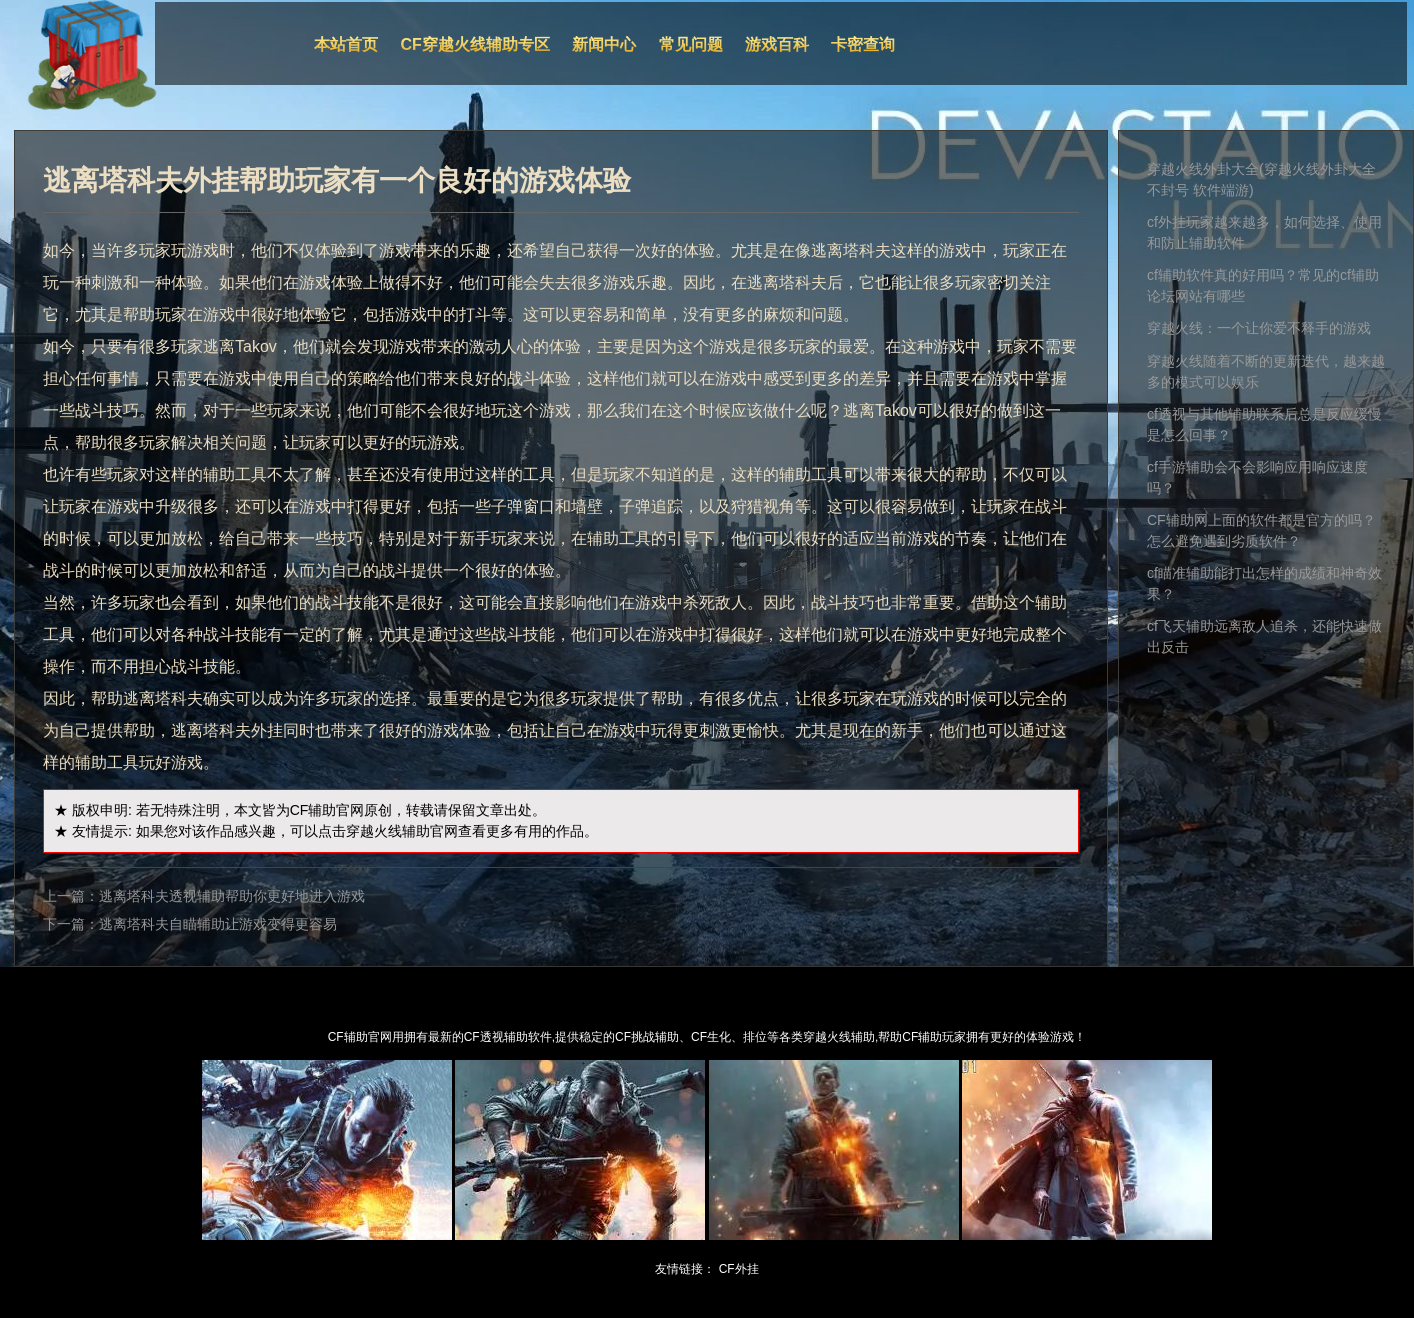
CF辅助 (313, 810)
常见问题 (691, 44)
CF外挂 (739, 1269)
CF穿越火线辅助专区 (475, 44)
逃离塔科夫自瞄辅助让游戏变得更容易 (218, 924)
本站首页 (346, 44)
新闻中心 (604, 44)
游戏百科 (777, 44)
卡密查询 (863, 44)
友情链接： (685, 1269)
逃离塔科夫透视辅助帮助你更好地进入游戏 (232, 896)
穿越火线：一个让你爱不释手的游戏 (1259, 328)
